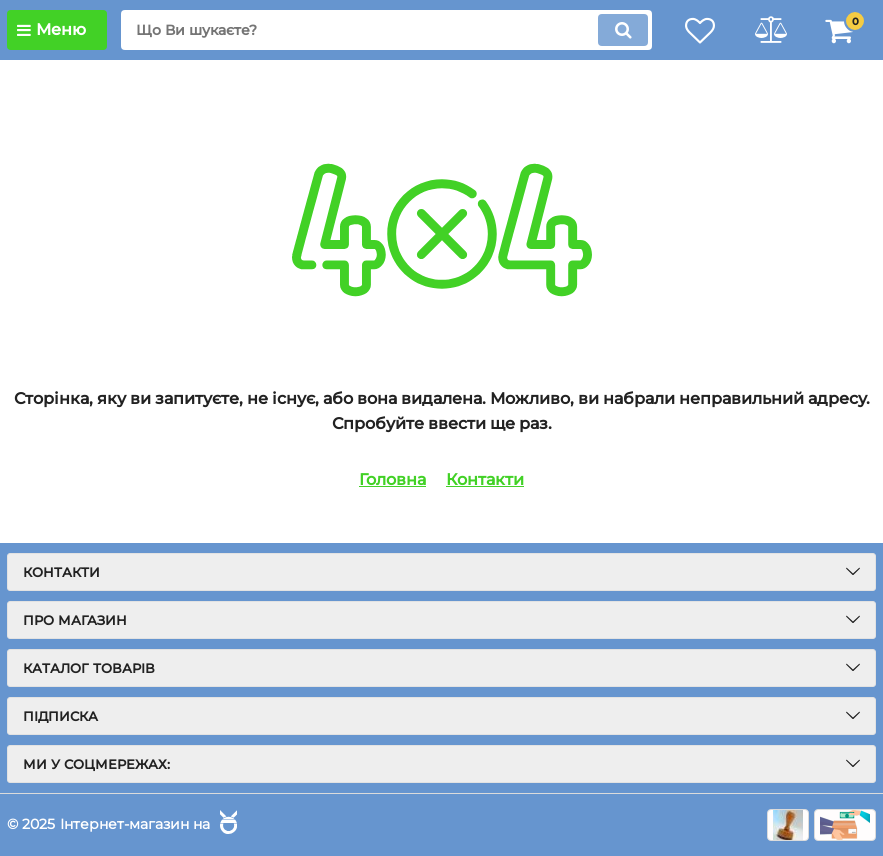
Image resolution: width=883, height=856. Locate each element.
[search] (386, 30)
